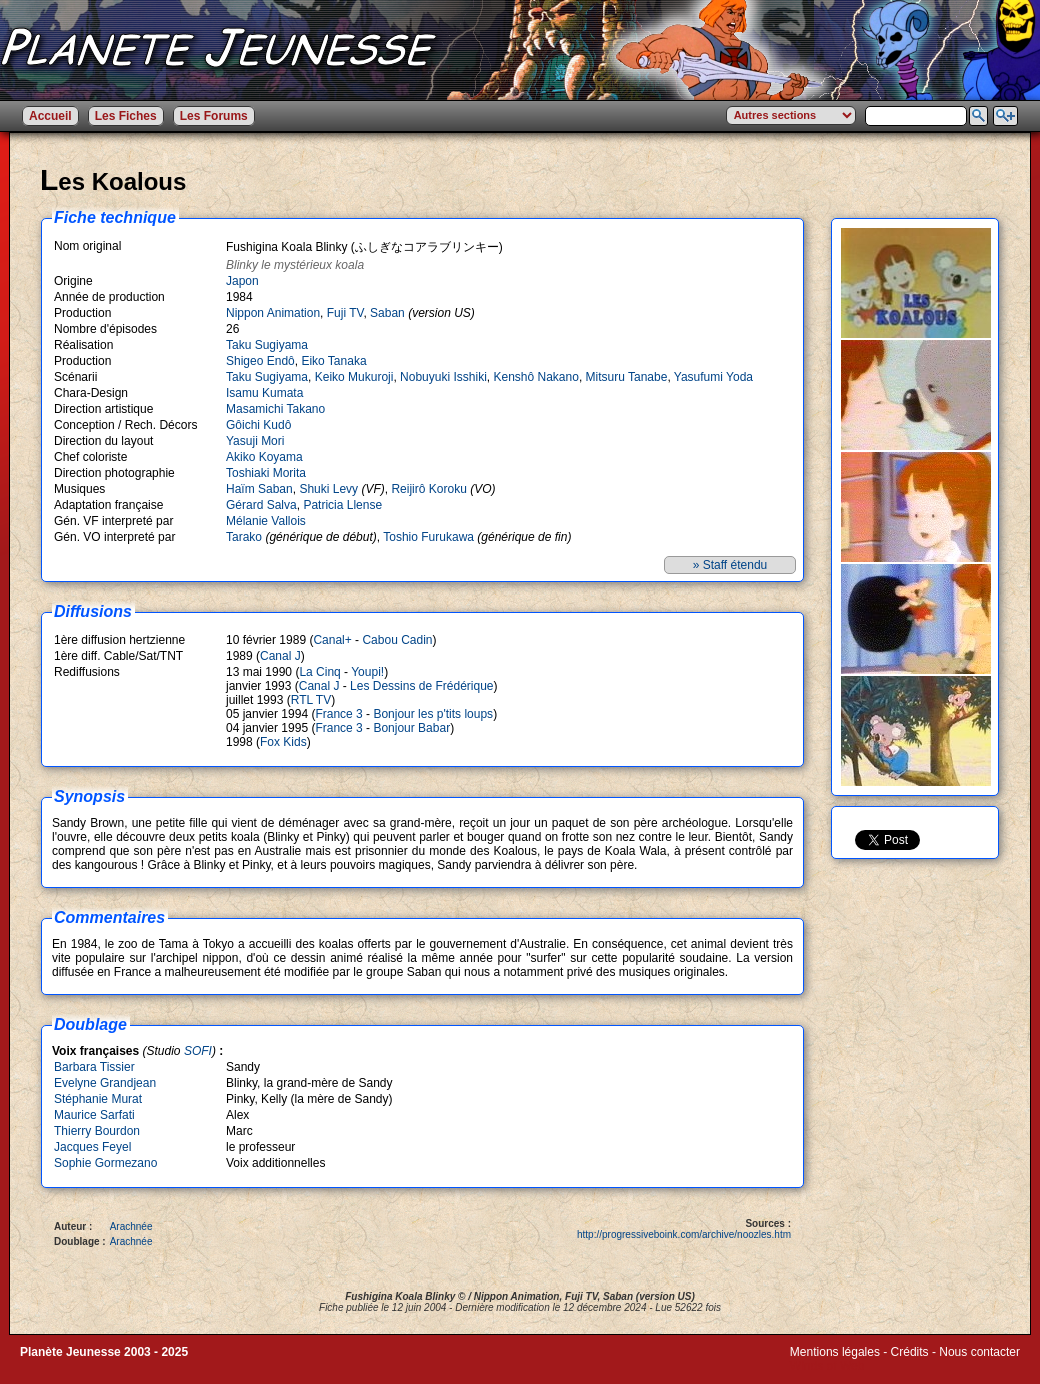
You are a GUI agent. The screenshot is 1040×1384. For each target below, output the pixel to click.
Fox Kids (283, 742)
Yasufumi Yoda (713, 377)
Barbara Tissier (94, 1067)
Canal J (280, 656)
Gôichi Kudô (258, 425)
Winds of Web (827, 1366)
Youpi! (367, 672)
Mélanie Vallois (266, 521)
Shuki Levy (328, 489)
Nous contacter (979, 1352)
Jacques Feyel (92, 1147)
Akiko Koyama (264, 457)
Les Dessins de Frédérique (421, 686)
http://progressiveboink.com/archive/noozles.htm (684, 1234)
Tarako (244, 537)
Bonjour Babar (411, 728)
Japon (242, 281)
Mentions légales (835, 1352)
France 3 (338, 714)
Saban (387, 313)
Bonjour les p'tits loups (433, 714)
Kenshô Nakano (535, 377)
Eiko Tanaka (333, 361)
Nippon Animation (273, 313)
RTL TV (311, 700)
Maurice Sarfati (94, 1115)
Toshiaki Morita (266, 473)
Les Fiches (126, 116)
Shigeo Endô (260, 361)
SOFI (198, 1051)
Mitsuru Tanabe (627, 377)
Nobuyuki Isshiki (443, 377)
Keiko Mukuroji (354, 377)
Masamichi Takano (275, 409)
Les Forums (214, 116)
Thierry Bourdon (97, 1131)
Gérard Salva (261, 505)
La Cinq (319, 672)
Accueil (50, 116)
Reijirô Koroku (428, 489)
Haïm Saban (259, 489)
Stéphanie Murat (98, 1099)
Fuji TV (345, 313)
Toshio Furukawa (428, 537)
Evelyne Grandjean (105, 1083)
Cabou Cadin (397, 640)
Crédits (910, 1352)
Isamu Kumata (264, 393)
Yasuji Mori (255, 441)
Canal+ (332, 640)
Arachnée (131, 1226)
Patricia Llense (342, 505)
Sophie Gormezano (105, 1163)
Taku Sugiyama (267, 345)
